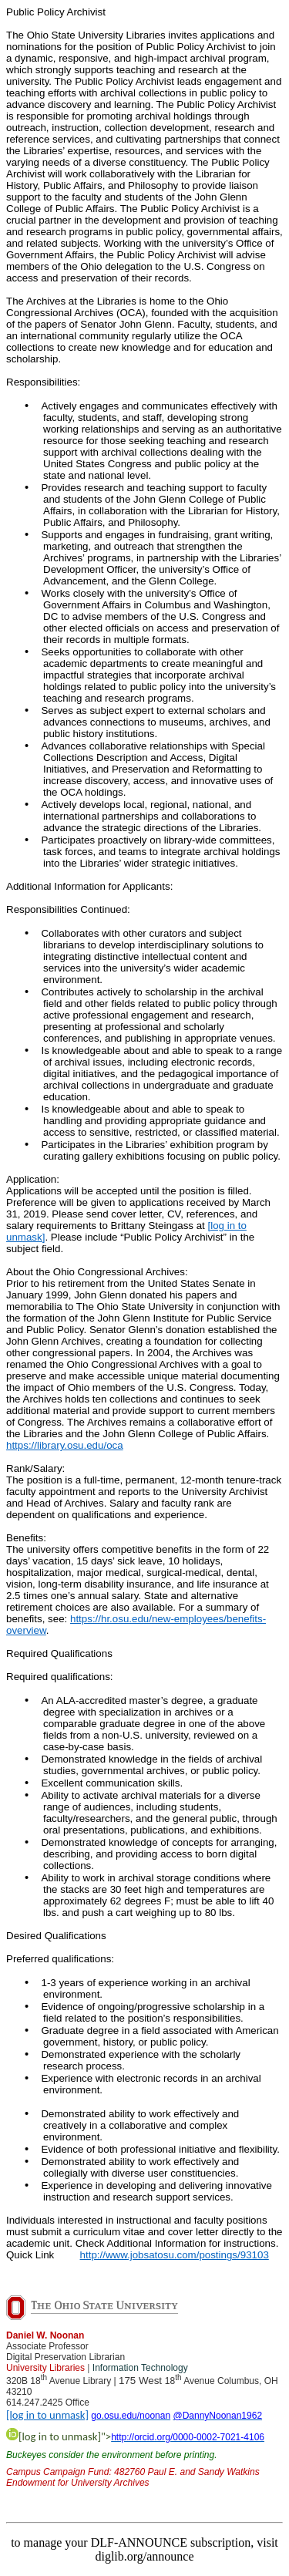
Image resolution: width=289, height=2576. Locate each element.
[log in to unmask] (47, 2415)
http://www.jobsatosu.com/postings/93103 (174, 2255)
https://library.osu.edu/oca (64, 1445)
